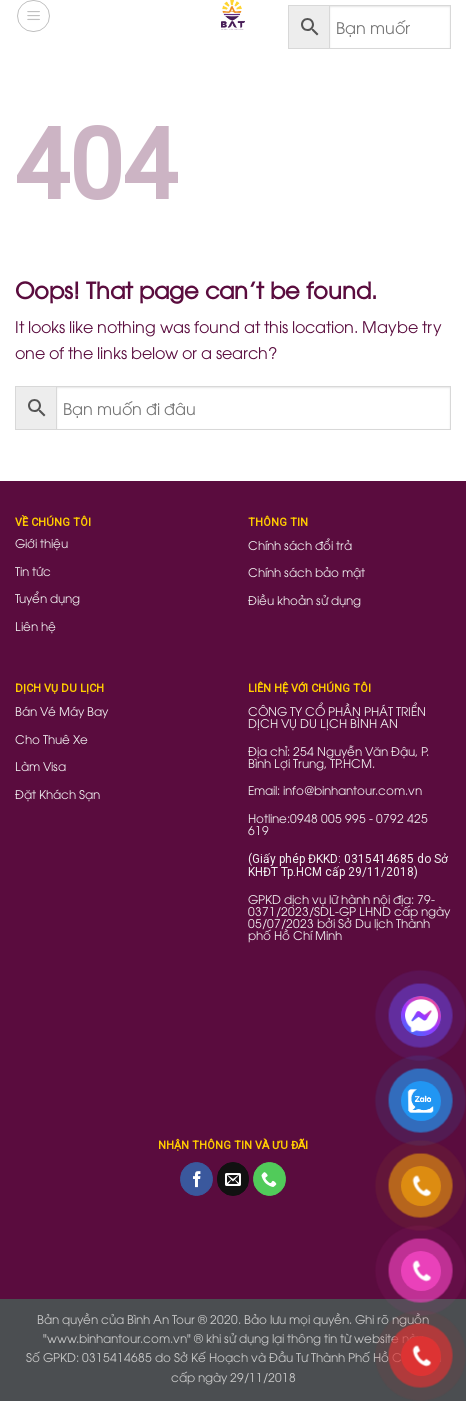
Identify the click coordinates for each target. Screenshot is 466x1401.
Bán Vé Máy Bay (61, 710)
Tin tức (33, 570)
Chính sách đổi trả (300, 544)
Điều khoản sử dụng (304, 599)
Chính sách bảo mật (306, 571)
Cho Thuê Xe (51, 738)
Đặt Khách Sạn (57, 793)
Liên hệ (35, 625)
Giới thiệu (41, 542)
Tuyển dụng (47, 597)
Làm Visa (40, 765)
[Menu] (33, 16)
